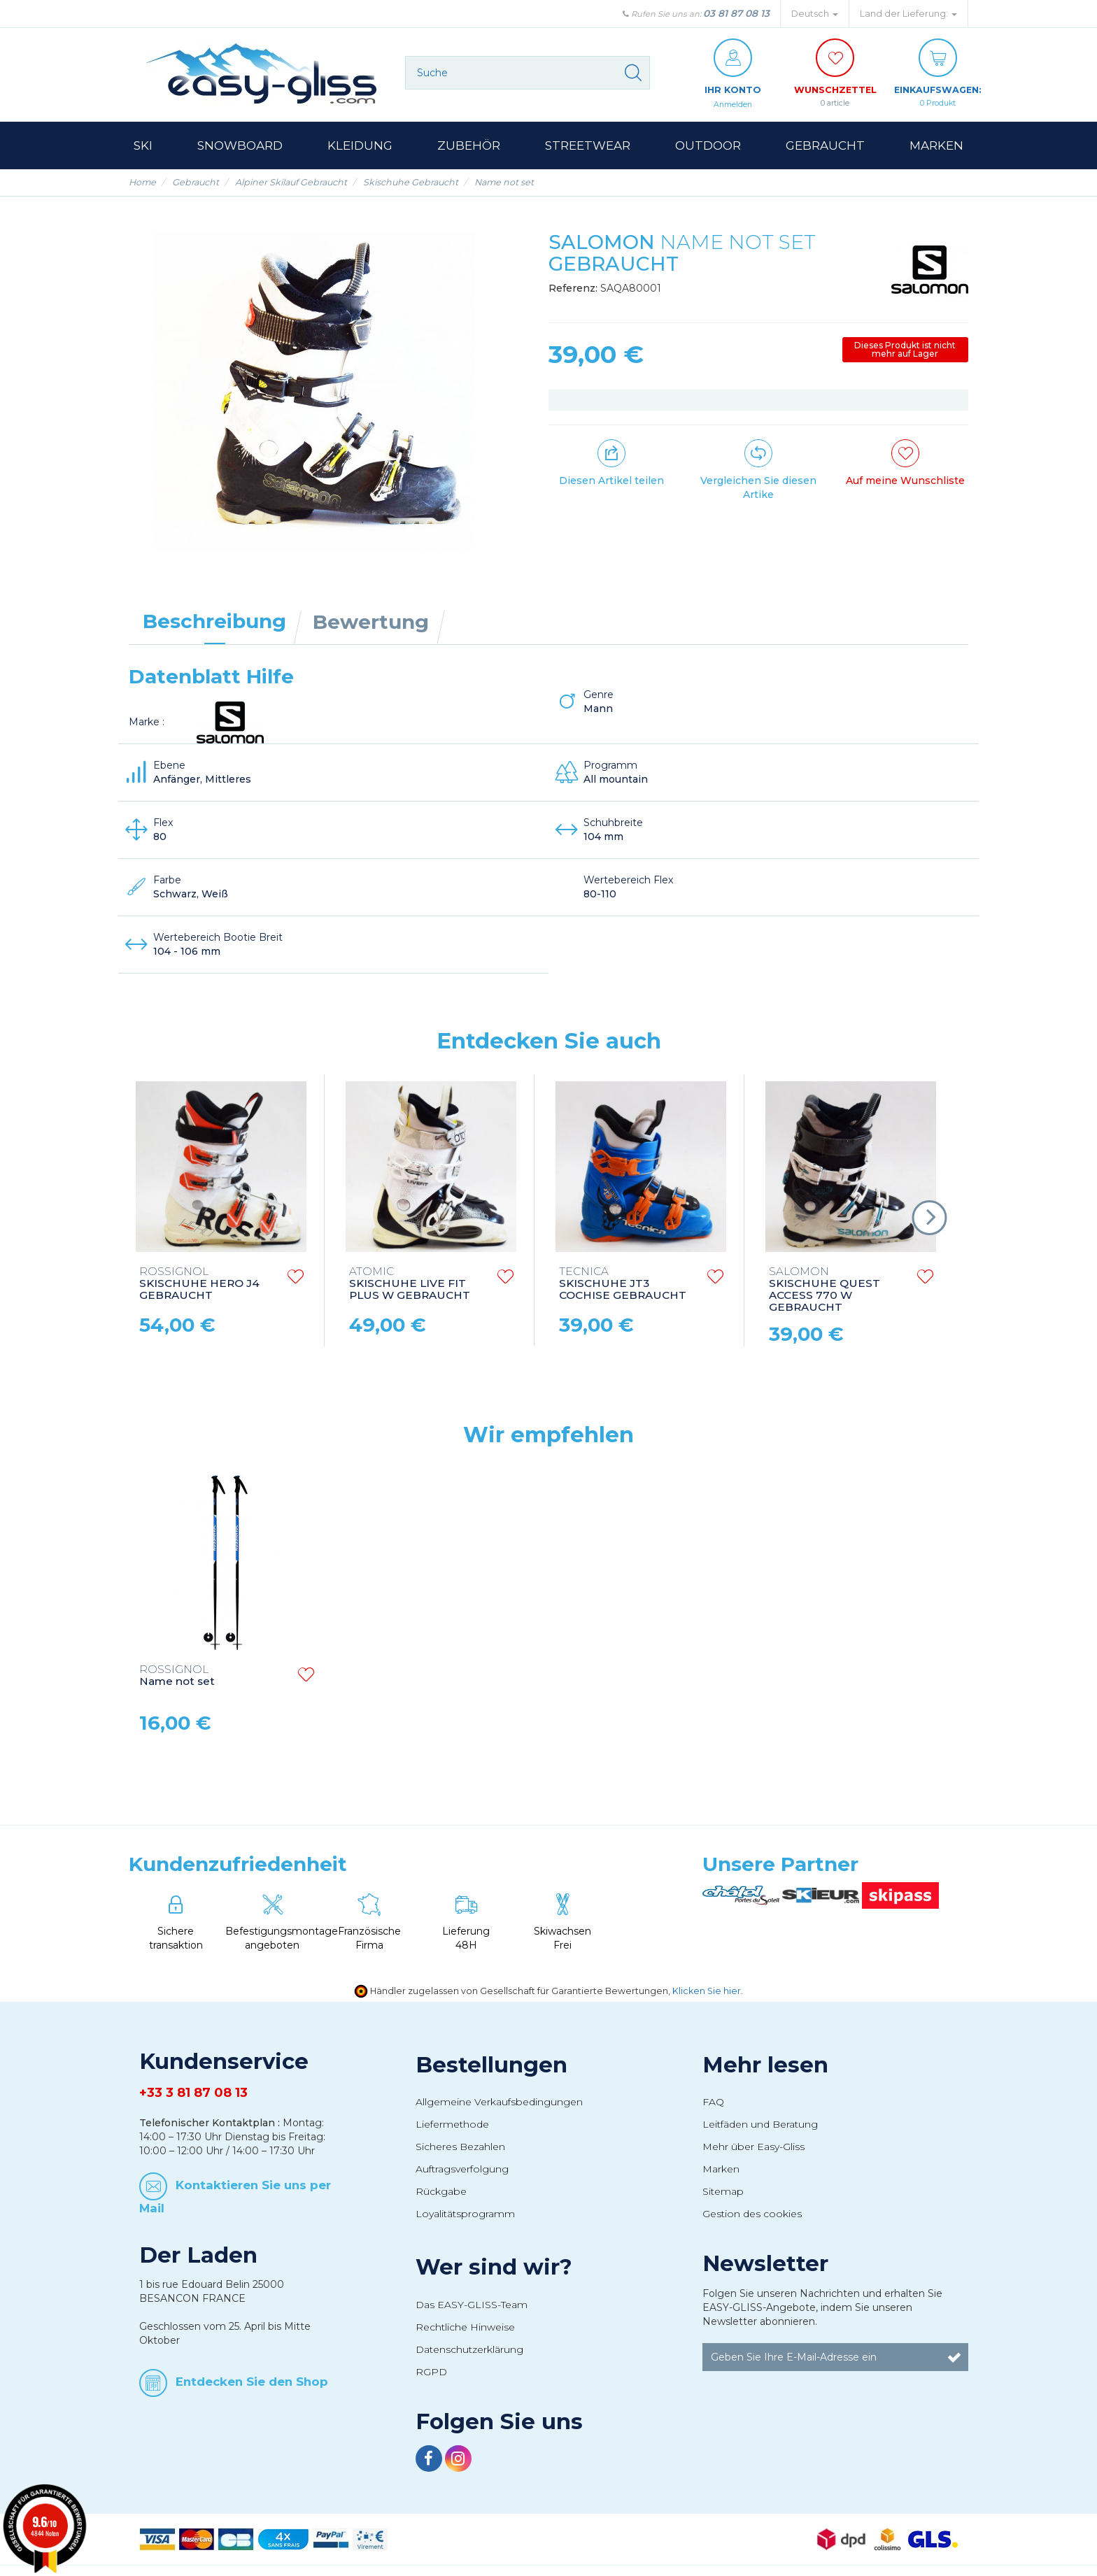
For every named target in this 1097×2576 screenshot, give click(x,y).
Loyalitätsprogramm (465, 2214)
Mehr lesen (765, 2065)
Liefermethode (452, 2125)
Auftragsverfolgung (462, 2169)
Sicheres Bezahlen (460, 2147)
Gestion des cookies (752, 2214)
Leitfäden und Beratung (760, 2125)
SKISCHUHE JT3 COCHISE (622, 1284)
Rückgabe (441, 2192)
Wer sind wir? (494, 2267)
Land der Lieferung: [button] (908, 13)
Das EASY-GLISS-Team (472, 2305)
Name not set (177, 1676)
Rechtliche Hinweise (465, 2327)
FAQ (713, 2102)
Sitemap (723, 2192)
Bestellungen (491, 2065)
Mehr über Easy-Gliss (753, 2147)
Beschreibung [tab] (214, 622)
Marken (720, 2169)
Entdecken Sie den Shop (252, 2382)
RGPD (431, 2372)
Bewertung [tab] (371, 622)
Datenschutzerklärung (469, 2350)
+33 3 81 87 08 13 (193, 2093)
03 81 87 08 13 (736, 13)
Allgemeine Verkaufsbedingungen (499, 2102)
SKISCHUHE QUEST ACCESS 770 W (824, 1290)
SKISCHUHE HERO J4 (199, 1284)
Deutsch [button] (814, 13)
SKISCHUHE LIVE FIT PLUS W (409, 1284)
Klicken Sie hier (706, 1991)
